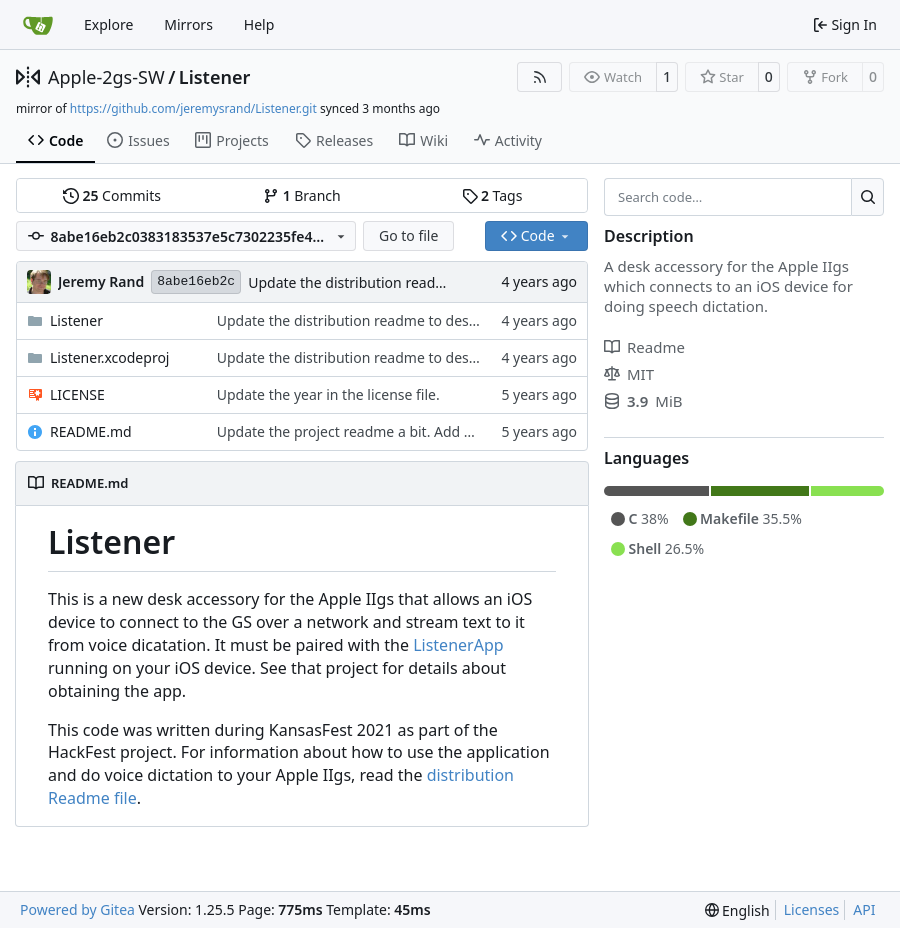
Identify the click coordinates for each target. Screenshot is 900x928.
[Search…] (867, 197)
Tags (492, 195)
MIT (629, 374)
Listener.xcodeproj (109, 357)
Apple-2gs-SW (106, 77)
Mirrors (188, 24)
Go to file (408, 235)
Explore (108, 24)
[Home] (38, 25)
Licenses (812, 909)
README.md (91, 431)
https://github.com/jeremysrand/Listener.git (193, 108)
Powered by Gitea (77, 909)
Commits (112, 195)
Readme (644, 347)
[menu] (737, 910)
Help (259, 24)
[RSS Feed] (540, 77)
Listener (214, 77)
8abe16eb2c (196, 281)
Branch (302, 195)
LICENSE (77, 394)
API (864, 909)
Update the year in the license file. (328, 394)
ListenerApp (458, 645)
